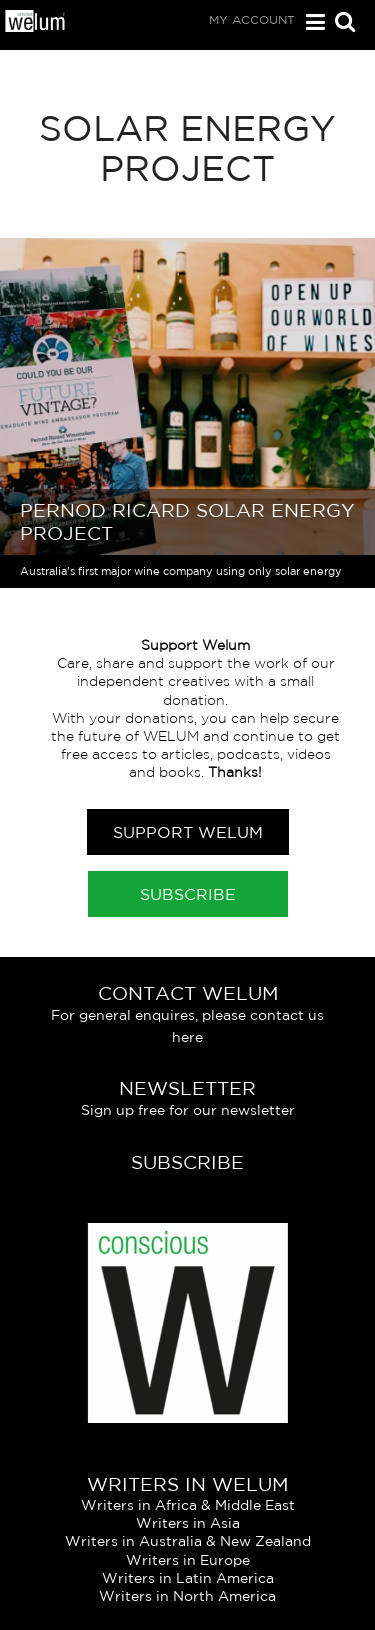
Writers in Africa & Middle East (188, 1505)
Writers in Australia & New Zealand (188, 1541)
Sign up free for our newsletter (188, 1110)
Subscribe (188, 894)
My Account (252, 19)
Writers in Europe (188, 1560)
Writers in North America (187, 1596)
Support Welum (188, 832)
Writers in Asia (188, 1523)
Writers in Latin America (188, 1578)
